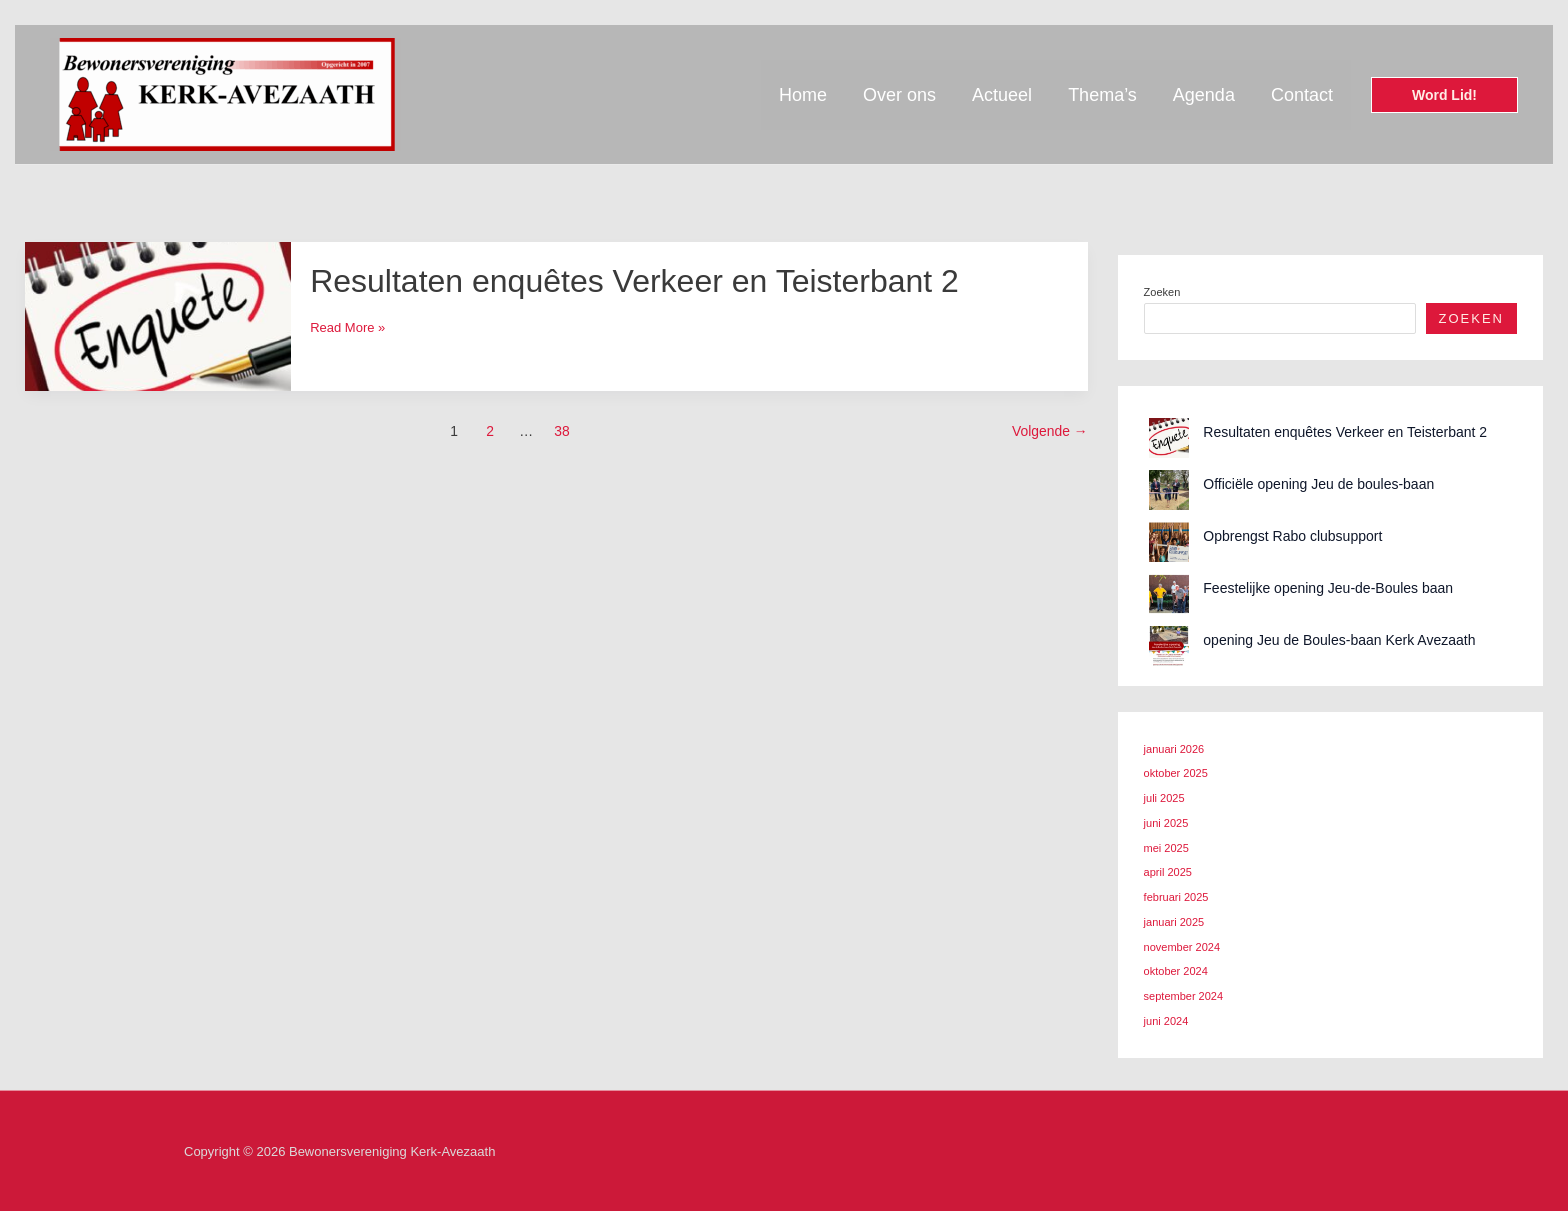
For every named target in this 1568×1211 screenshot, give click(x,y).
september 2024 (1184, 996)
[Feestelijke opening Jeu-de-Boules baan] (1169, 594)
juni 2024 (1166, 1021)
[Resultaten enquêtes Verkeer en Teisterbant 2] (1169, 438)
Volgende (1050, 431)
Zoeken (1162, 292)
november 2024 (1182, 947)
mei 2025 (1166, 848)
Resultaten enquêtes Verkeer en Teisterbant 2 (634, 281)
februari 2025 (1176, 897)
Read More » (347, 327)
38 (561, 431)
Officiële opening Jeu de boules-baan (1318, 484)
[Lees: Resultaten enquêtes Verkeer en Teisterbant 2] (158, 315)
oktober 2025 (1176, 773)
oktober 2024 (1176, 971)
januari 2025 (1174, 922)
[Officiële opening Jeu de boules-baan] (1169, 490)
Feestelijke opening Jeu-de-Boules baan (1328, 588)
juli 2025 (1164, 798)
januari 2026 (1174, 749)
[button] (1444, 95)
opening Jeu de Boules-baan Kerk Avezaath (1339, 640)
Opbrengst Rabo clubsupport (1292, 536)
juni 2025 (1166, 823)
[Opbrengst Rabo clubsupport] (1169, 542)
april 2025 (1168, 872)
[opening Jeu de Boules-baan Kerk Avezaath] (1169, 646)
